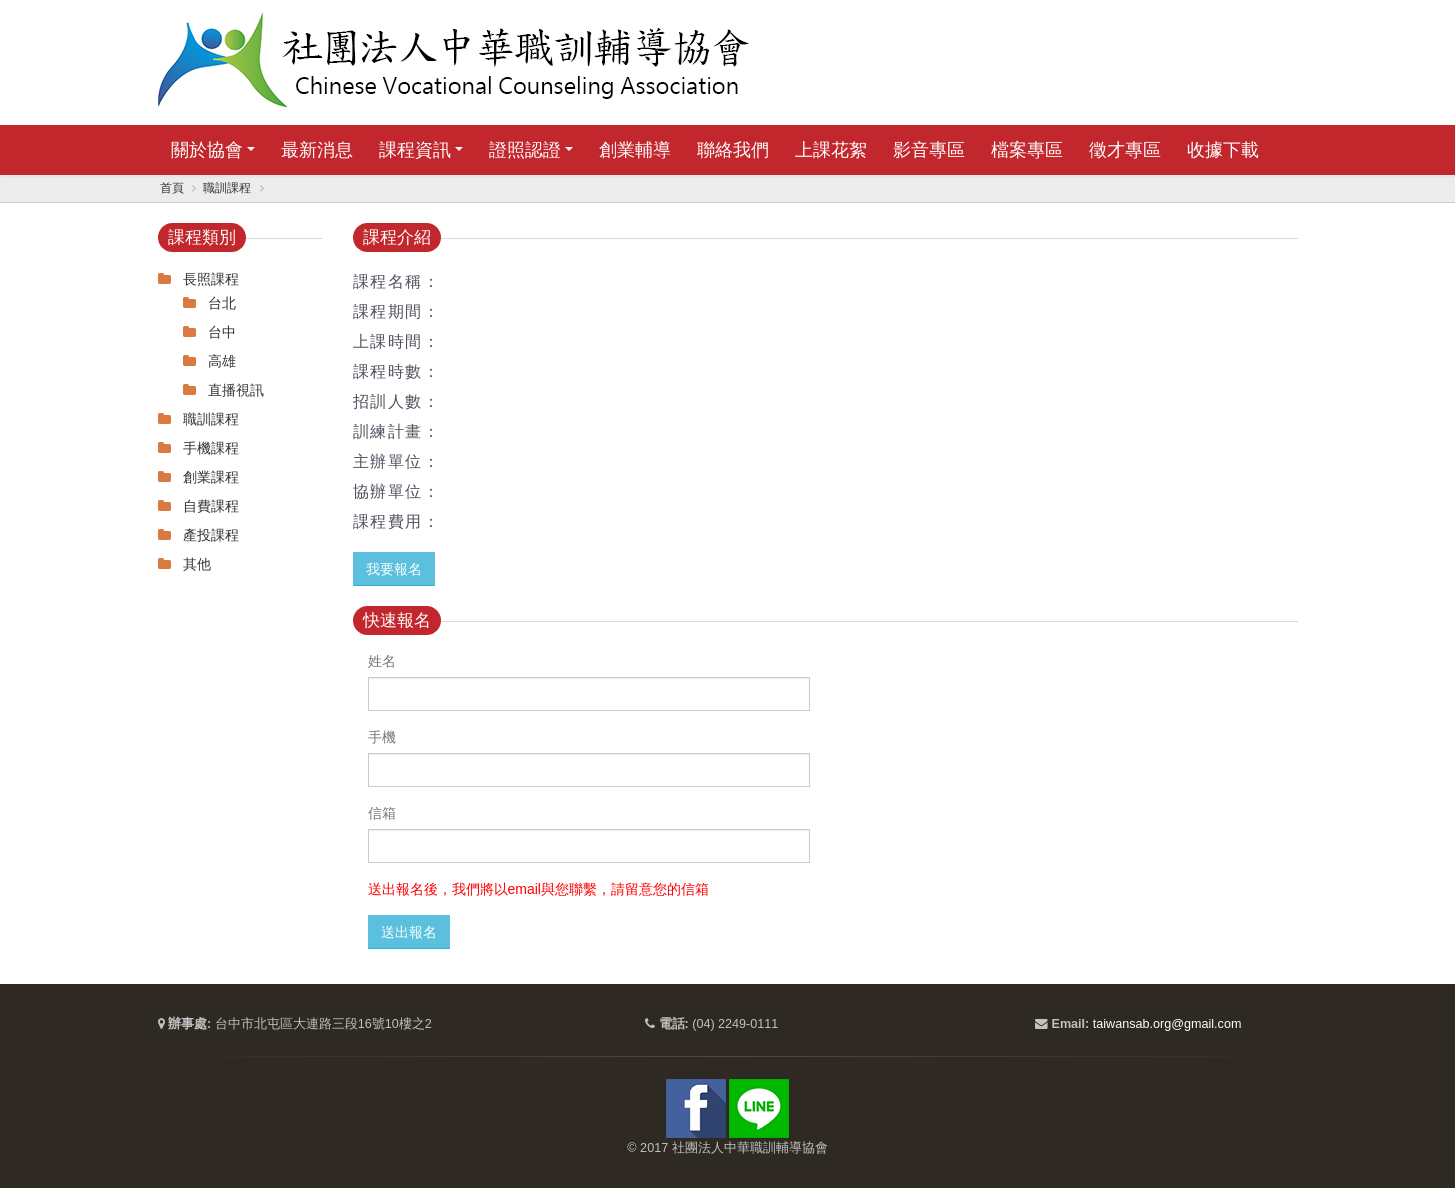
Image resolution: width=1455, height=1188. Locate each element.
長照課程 (211, 279)
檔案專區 (1027, 150)
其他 (197, 564)
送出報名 (409, 932)
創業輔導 (635, 150)
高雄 (222, 361)
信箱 (382, 813)
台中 (222, 332)
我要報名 (394, 569)
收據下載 (1223, 150)
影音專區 (929, 150)
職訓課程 (227, 188)
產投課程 (211, 535)
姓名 (382, 661)
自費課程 (211, 506)
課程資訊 (415, 150)
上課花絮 (831, 150)
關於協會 (207, 150)
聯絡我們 (733, 150)
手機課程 (211, 448)
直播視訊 (236, 390)
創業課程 (211, 477)
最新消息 (317, 150)
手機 (382, 737)
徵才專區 (1125, 150)
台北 (222, 303)
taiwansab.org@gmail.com (1167, 1024)
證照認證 (525, 150)
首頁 (172, 188)
